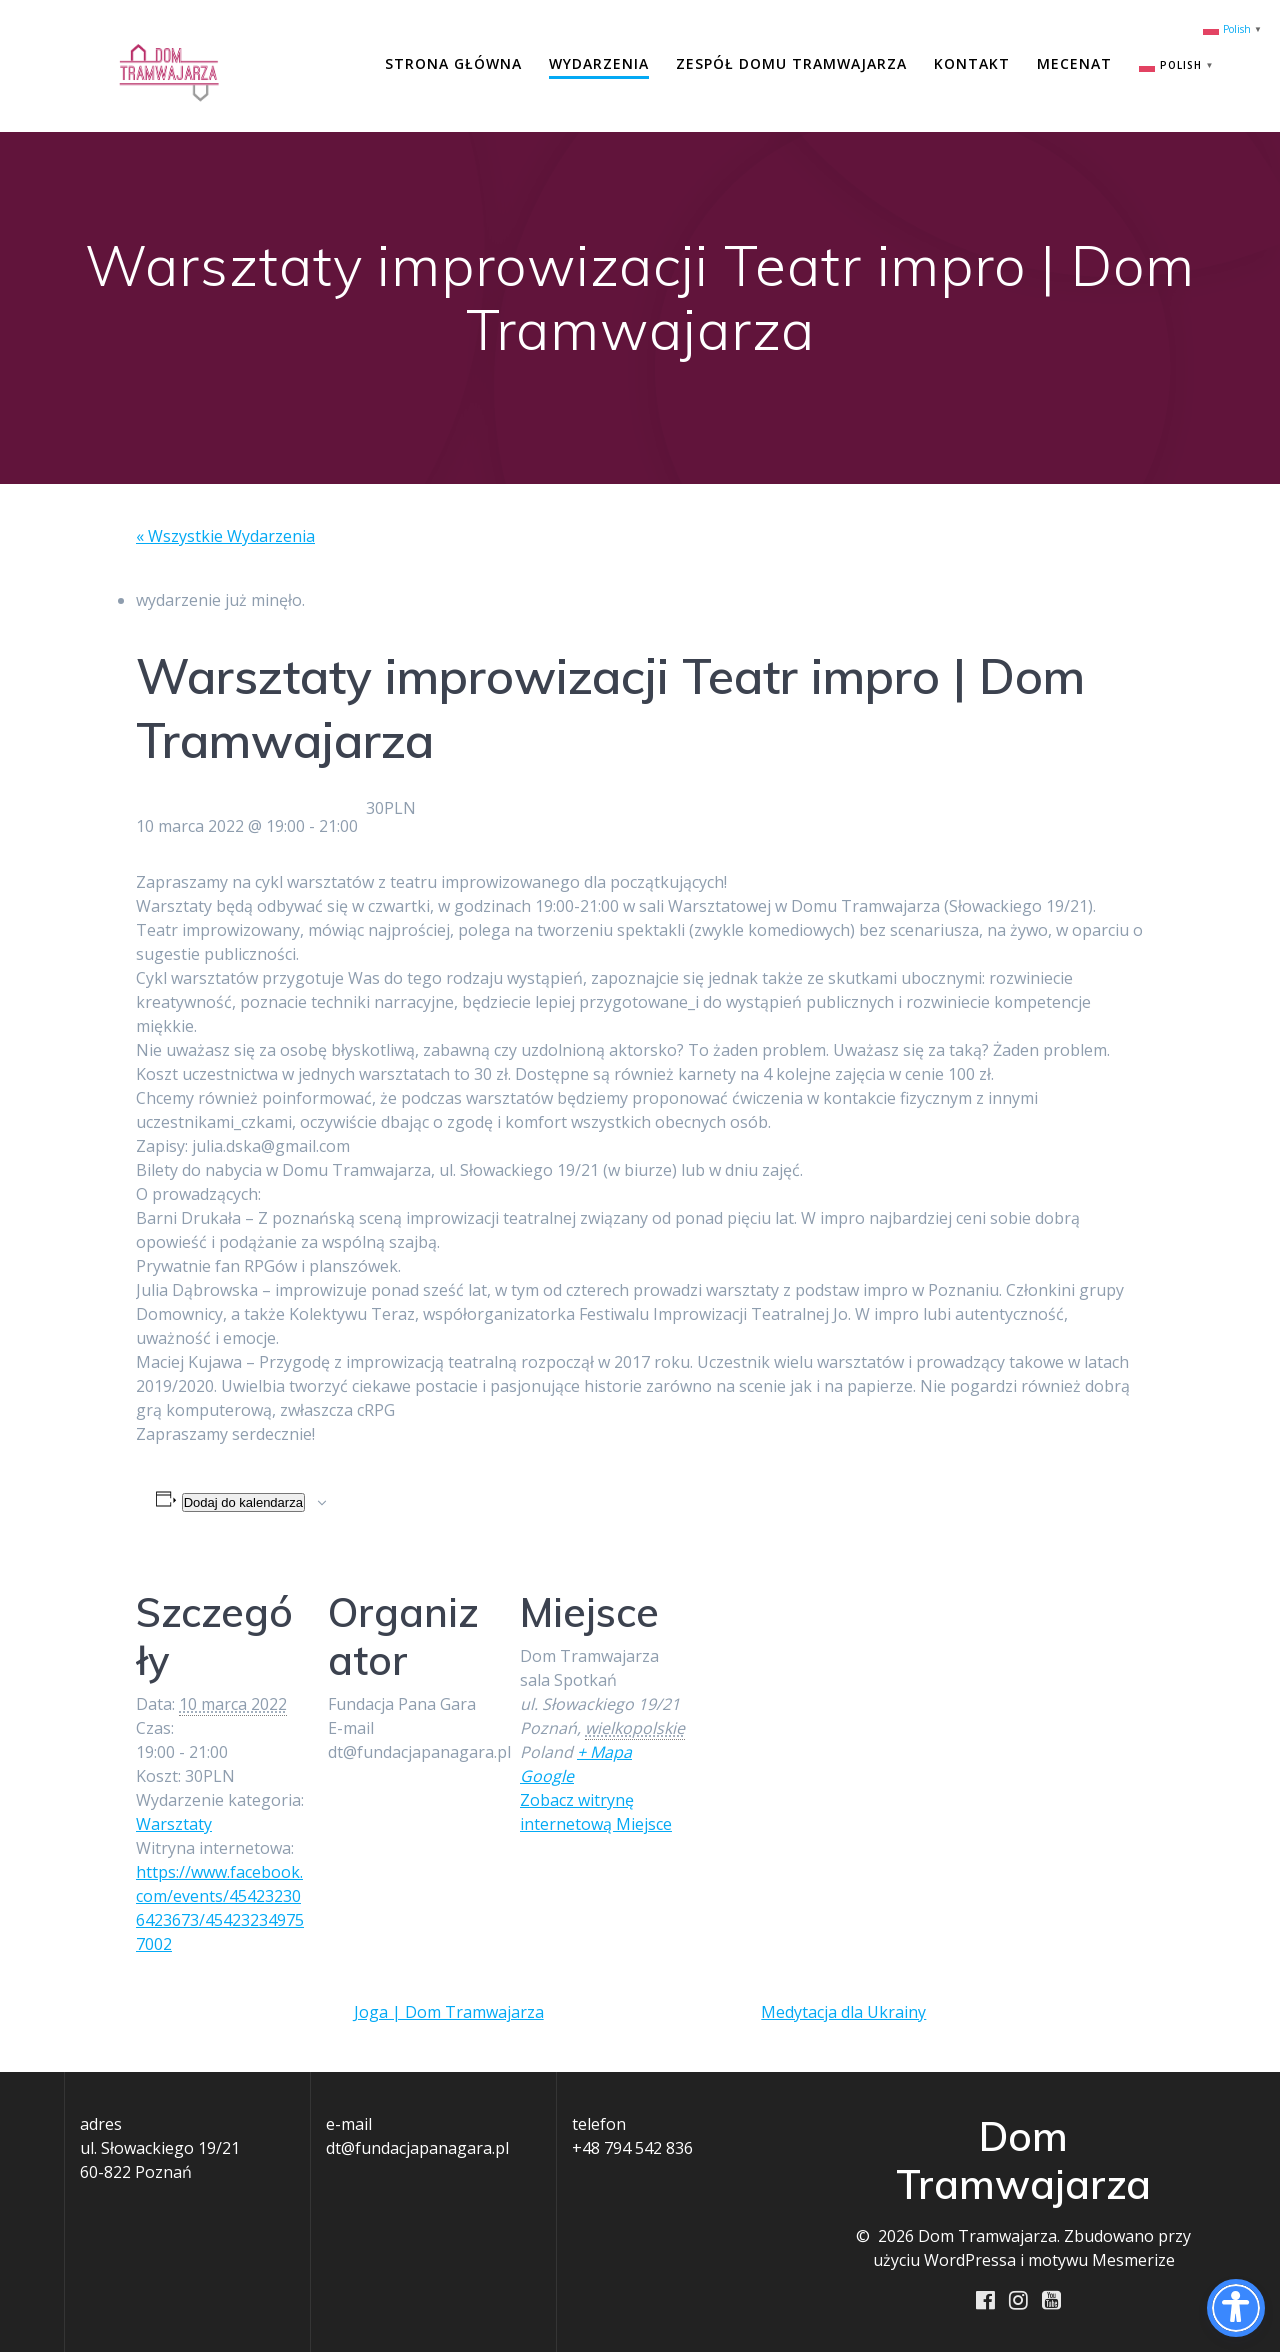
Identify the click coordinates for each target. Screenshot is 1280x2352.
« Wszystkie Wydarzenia (225, 536)
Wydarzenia (599, 63)
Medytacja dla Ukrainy (843, 2012)
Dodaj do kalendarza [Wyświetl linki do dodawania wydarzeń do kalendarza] (243, 1502)
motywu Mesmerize (1101, 2260)
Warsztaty (174, 1824)
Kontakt (972, 63)
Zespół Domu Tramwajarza (791, 63)
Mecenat (1074, 63)
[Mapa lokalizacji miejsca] (817, 1693)
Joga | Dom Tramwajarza (449, 2012)
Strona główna (453, 63)
